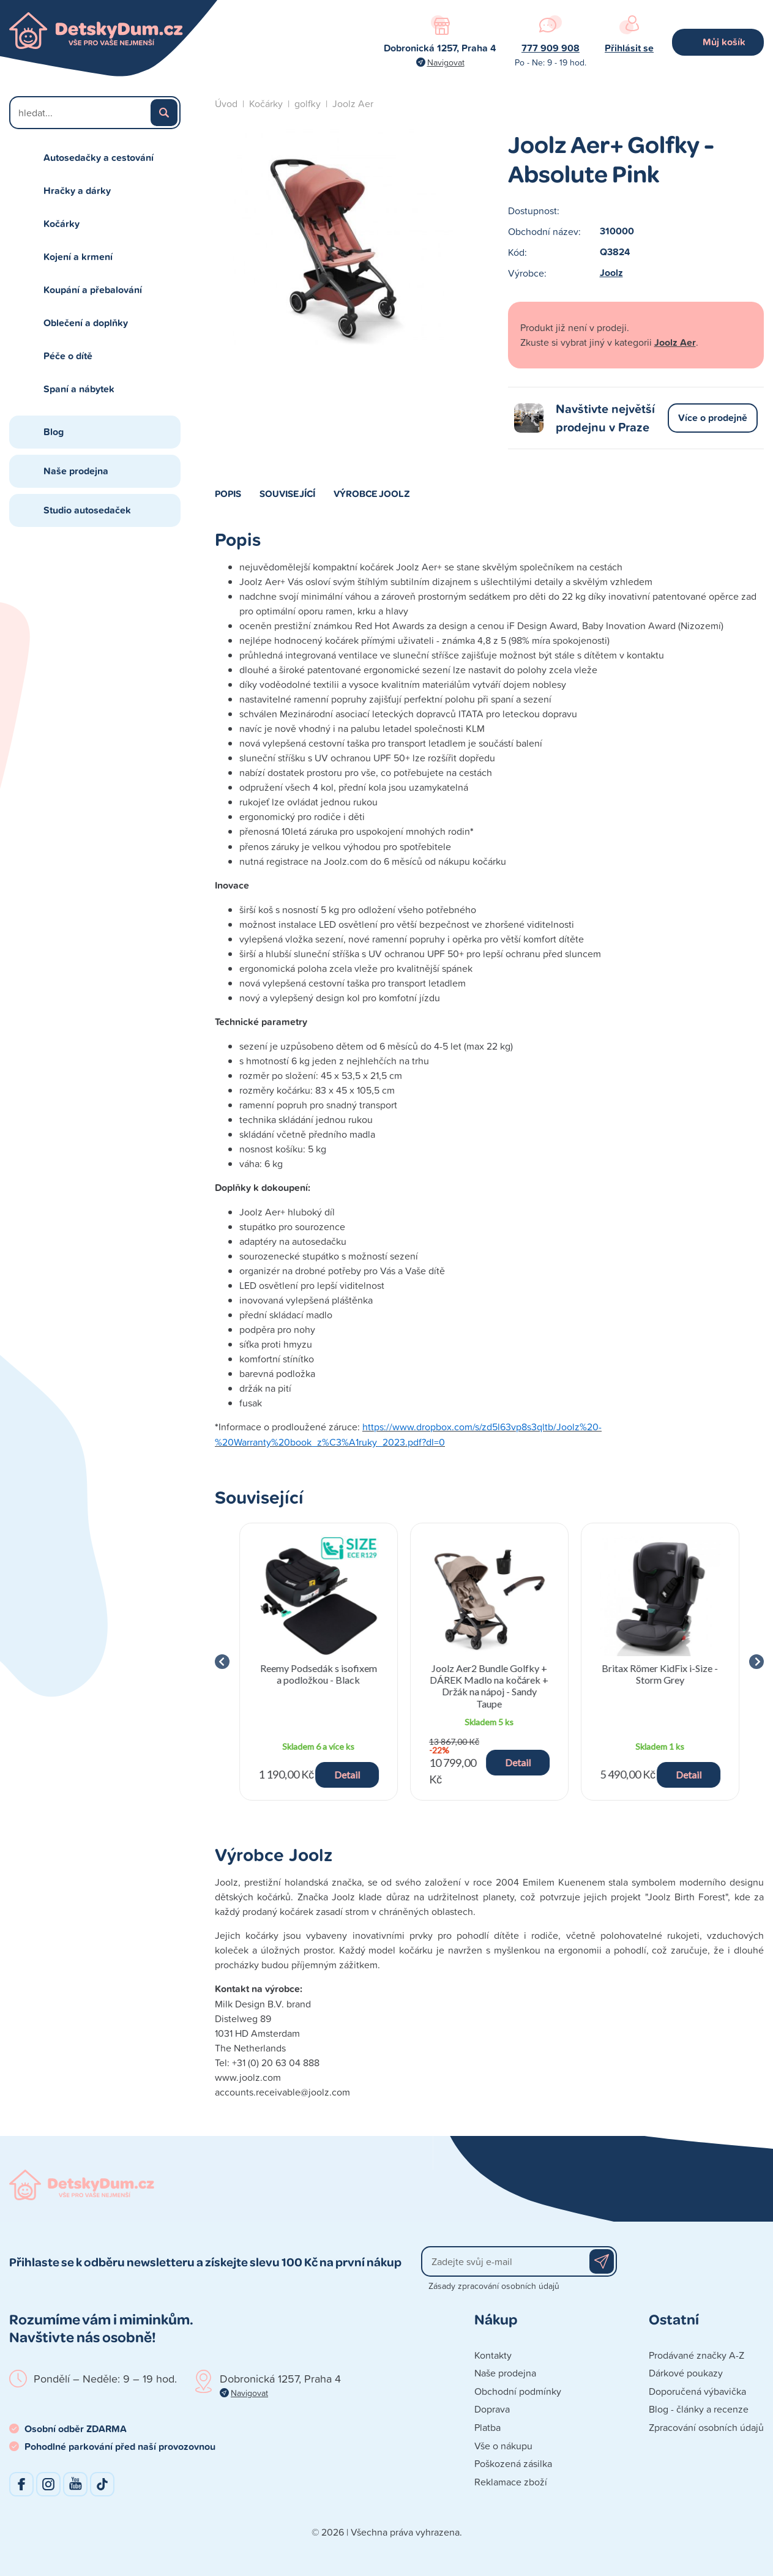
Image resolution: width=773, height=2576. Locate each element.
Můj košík (724, 42)
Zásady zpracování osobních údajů (493, 2285)
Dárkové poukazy (686, 2373)
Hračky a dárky (77, 191)
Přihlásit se (629, 48)
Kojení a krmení (78, 257)
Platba (487, 2427)
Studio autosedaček (87, 510)
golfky (307, 103)
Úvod (226, 103)
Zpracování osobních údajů (706, 2427)
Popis (228, 493)
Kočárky (61, 224)
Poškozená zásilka (513, 2463)
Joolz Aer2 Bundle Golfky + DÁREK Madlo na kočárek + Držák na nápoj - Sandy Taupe (489, 1685)
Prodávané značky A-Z (696, 2355)
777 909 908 (550, 48)
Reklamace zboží (510, 2481)
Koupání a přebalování (92, 290)
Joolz (611, 273)
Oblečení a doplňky (85, 323)
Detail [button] (347, 1774)
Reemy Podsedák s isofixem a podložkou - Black (318, 1674)
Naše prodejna (75, 471)
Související (287, 493)
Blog (53, 432)
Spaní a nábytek (78, 389)
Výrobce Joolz (372, 493)
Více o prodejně (712, 418)
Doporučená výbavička (697, 2391)
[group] (318, 1662)
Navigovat (446, 62)
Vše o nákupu (503, 2445)
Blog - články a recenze (699, 2409)
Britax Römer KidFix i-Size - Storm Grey (660, 1674)
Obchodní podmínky (517, 2391)
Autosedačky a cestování (98, 158)
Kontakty (493, 2355)
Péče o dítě (67, 356)
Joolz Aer (352, 103)
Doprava (492, 2409)
